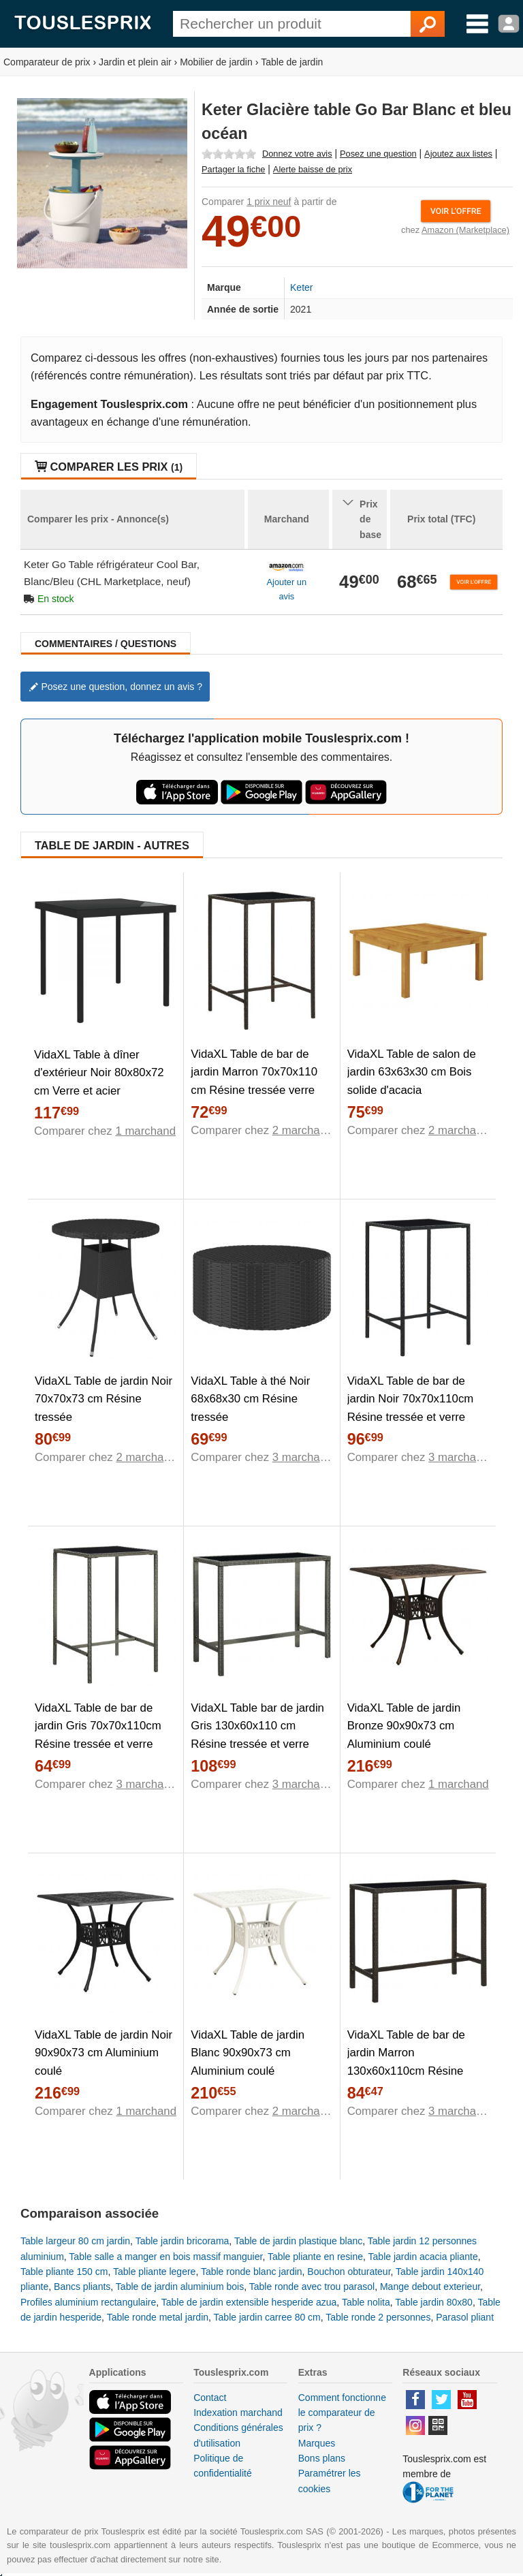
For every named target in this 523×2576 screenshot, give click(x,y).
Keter (301, 287)
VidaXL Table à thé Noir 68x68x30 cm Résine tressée (250, 1399)
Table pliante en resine (315, 2256)
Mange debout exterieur (430, 2286)
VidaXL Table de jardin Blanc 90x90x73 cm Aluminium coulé (247, 2053)
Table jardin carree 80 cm (267, 2317)
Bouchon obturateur (348, 2271)
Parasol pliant (465, 2317)
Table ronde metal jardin (157, 2317)
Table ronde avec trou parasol (312, 2286)
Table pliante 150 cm (64, 2271)
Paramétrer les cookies (329, 2481)
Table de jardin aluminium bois (180, 2286)
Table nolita (366, 2302)
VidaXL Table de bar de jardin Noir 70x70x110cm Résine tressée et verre (410, 1399)
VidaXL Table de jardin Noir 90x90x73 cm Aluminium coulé (103, 2053)
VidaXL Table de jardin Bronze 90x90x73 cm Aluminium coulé (404, 1726)
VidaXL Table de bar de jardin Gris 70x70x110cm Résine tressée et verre (98, 1726)
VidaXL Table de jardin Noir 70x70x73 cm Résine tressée (103, 1399)
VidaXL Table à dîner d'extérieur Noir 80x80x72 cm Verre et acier (99, 1073)
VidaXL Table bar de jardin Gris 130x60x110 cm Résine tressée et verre (257, 1726)
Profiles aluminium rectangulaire (88, 2302)
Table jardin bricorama (182, 2240)
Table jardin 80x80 (434, 2302)
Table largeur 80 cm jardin (75, 2240)
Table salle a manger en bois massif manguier (165, 2256)
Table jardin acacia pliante (423, 2256)
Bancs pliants (82, 2286)
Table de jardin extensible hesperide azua (249, 2302)
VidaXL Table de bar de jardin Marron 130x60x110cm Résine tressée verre (406, 2062)
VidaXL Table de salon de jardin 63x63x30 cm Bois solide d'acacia (411, 1072)
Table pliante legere (154, 2271)
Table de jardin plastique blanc (298, 2240)
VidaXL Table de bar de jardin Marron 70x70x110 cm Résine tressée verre (254, 1072)
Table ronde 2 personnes (378, 2317)
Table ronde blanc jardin (251, 2271)
